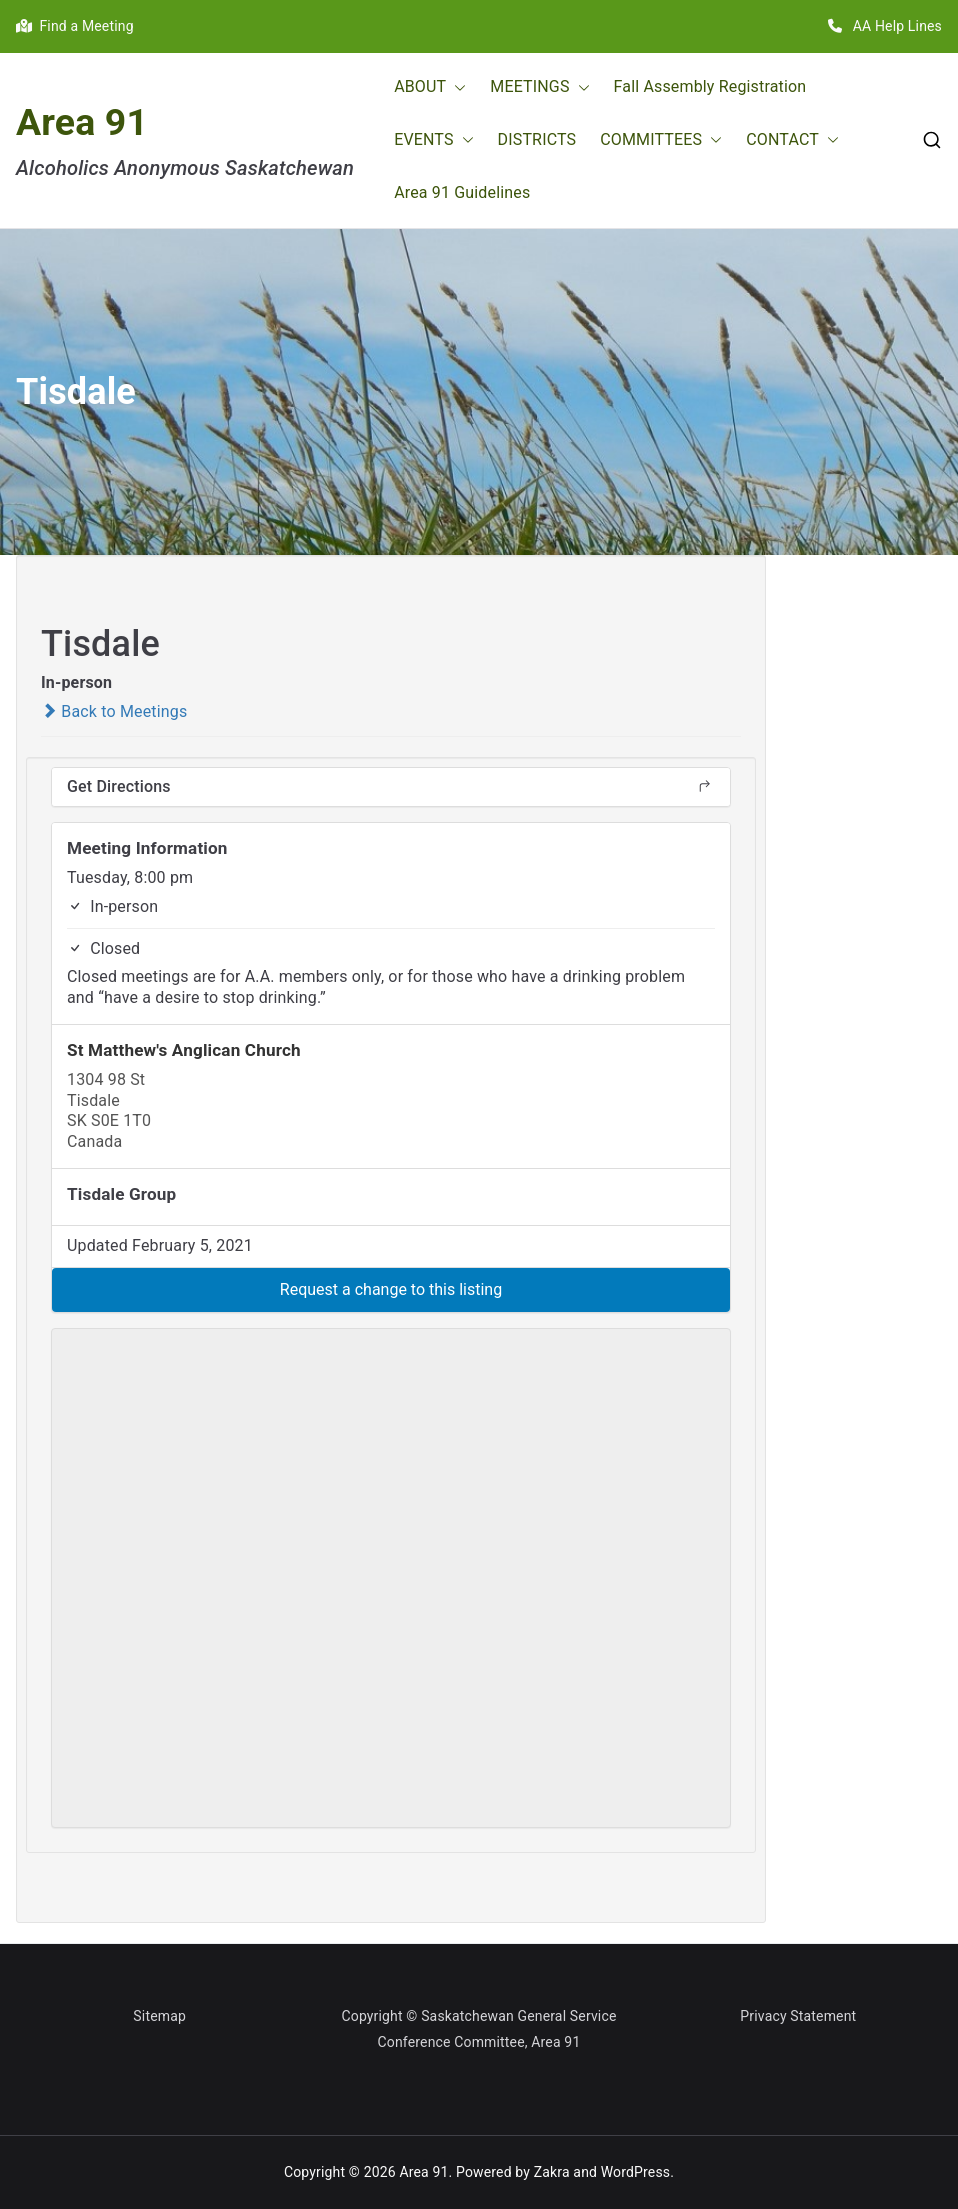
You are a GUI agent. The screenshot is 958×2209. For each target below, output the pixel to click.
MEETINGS (539, 87)
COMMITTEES (661, 140)
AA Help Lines (885, 26)
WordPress (635, 2172)
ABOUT (430, 87)
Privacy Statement (798, 2016)
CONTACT (792, 140)
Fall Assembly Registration (710, 86)
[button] (456, 87)
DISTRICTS (537, 139)
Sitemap (159, 2016)
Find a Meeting (75, 26)
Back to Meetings (114, 711)
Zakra (552, 2172)
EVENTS (433, 140)
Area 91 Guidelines (462, 192)
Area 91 (82, 122)
